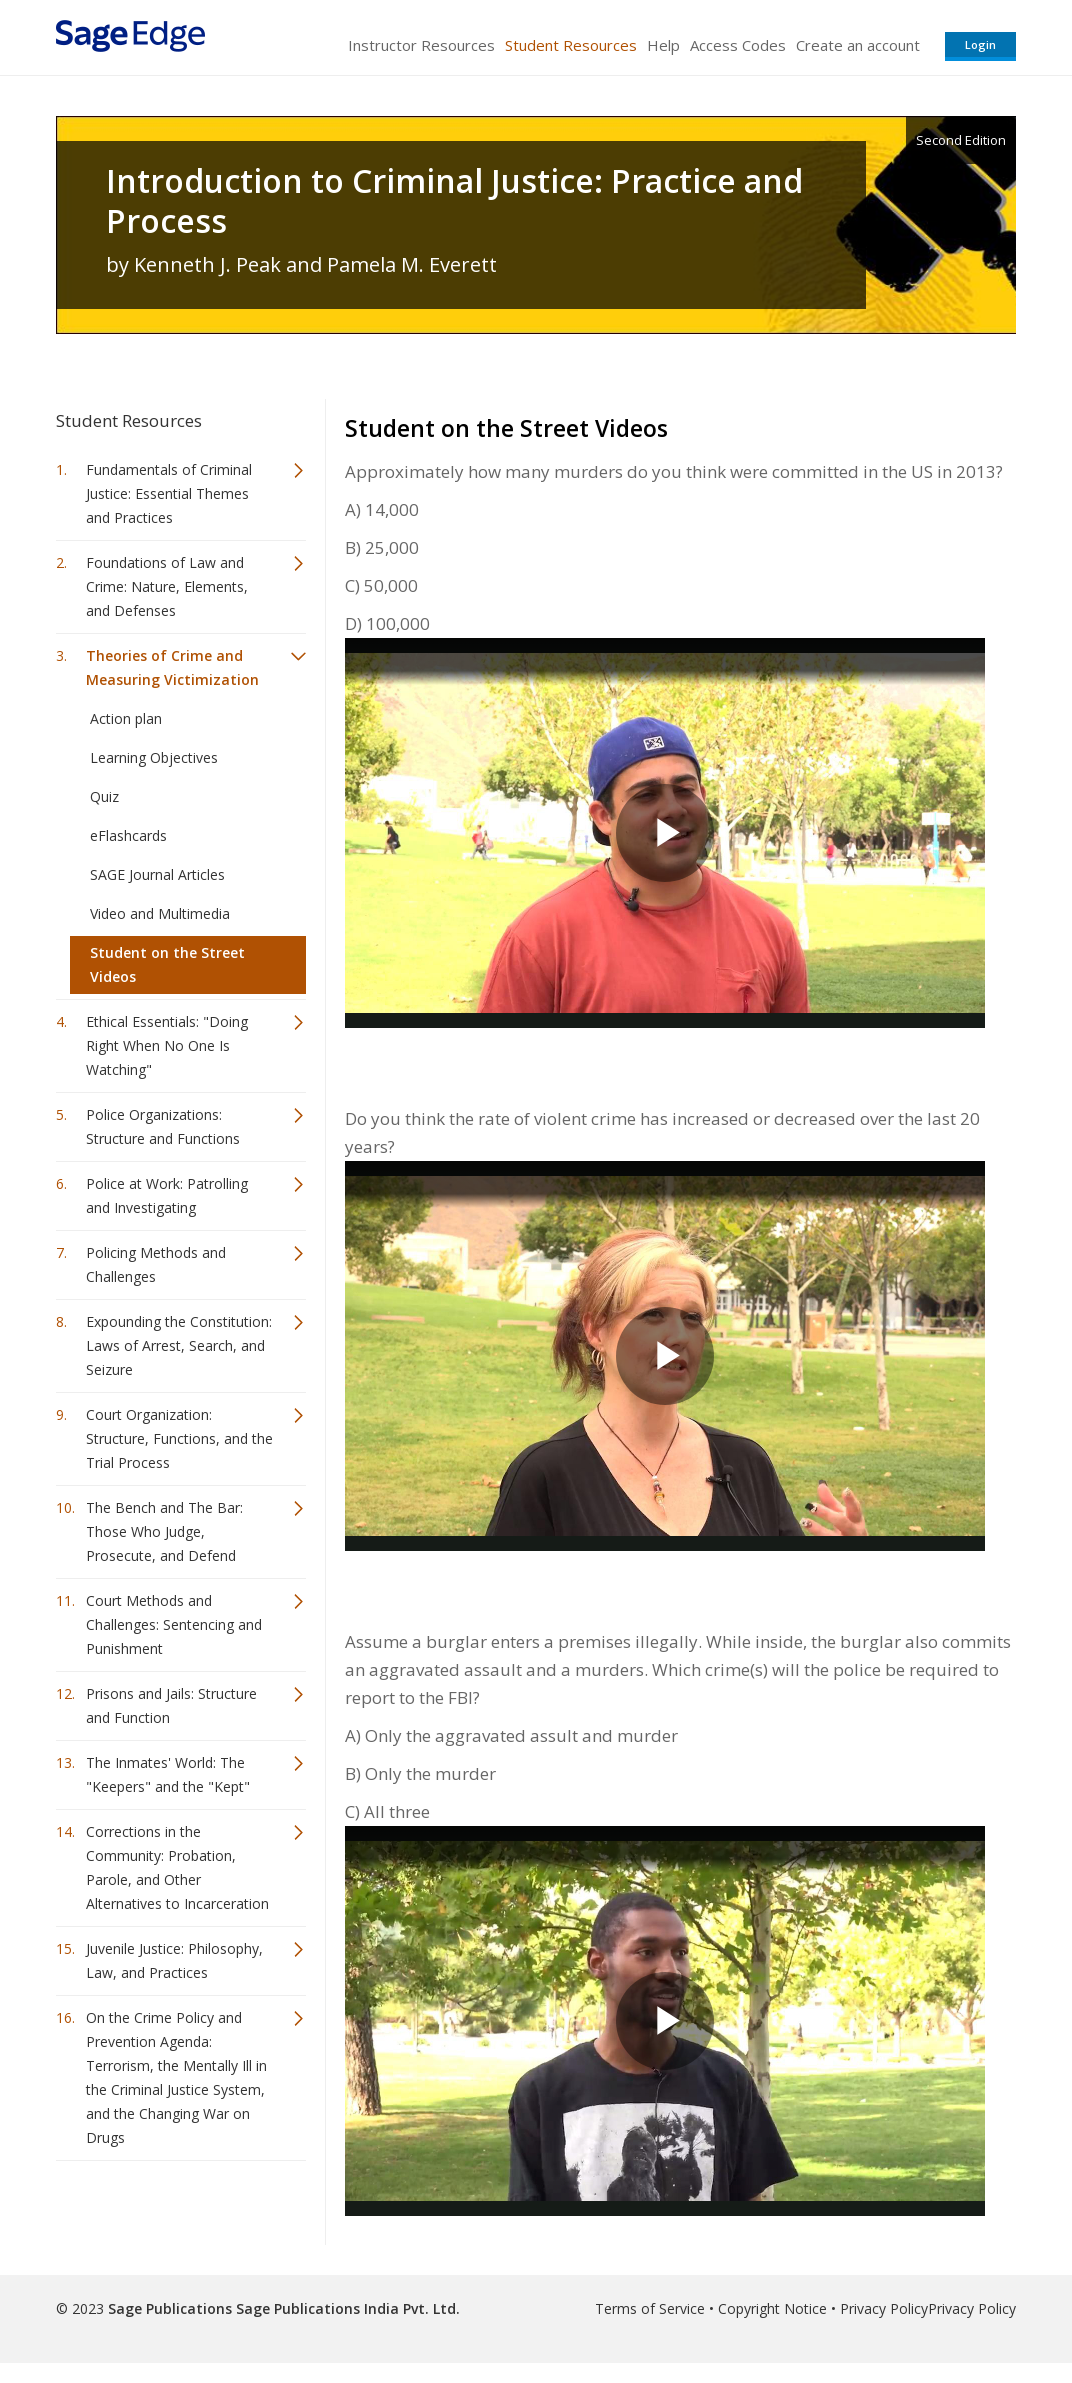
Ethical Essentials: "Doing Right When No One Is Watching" (167, 1045)
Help (663, 45)
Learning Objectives (154, 757)
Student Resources (571, 45)
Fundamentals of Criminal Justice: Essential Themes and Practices (169, 493)
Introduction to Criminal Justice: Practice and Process (454, 201)
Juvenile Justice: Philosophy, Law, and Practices (174, 1960)
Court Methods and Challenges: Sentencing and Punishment (174, 1624)
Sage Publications (170, 2308)
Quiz (104, 796)
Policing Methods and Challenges (156, 1264)
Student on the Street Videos (167, 964)
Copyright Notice (772, 2308)
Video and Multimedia (160, 913)
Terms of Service (650, 2308)
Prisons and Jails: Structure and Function (171, 1705)
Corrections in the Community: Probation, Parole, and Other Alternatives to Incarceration (177, 1867)
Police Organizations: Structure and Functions (163, 1126)
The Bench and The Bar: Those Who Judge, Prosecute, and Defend (164, 1531)
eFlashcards (128, 835)
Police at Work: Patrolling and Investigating (167, 1195)
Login (980, 44)
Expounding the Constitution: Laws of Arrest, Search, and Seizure (179, 1345)
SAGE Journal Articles (157, 874)
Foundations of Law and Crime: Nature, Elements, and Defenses (167, 586)
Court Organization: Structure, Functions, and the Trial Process (179, 1438)
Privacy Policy (884, 2308)
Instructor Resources (421, 45)
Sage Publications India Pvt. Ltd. (346, 2308)
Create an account (858, 45)
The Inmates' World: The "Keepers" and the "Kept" (168, 1774)
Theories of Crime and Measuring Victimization (172, 667)
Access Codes (738, 45)
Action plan (126, 718)
